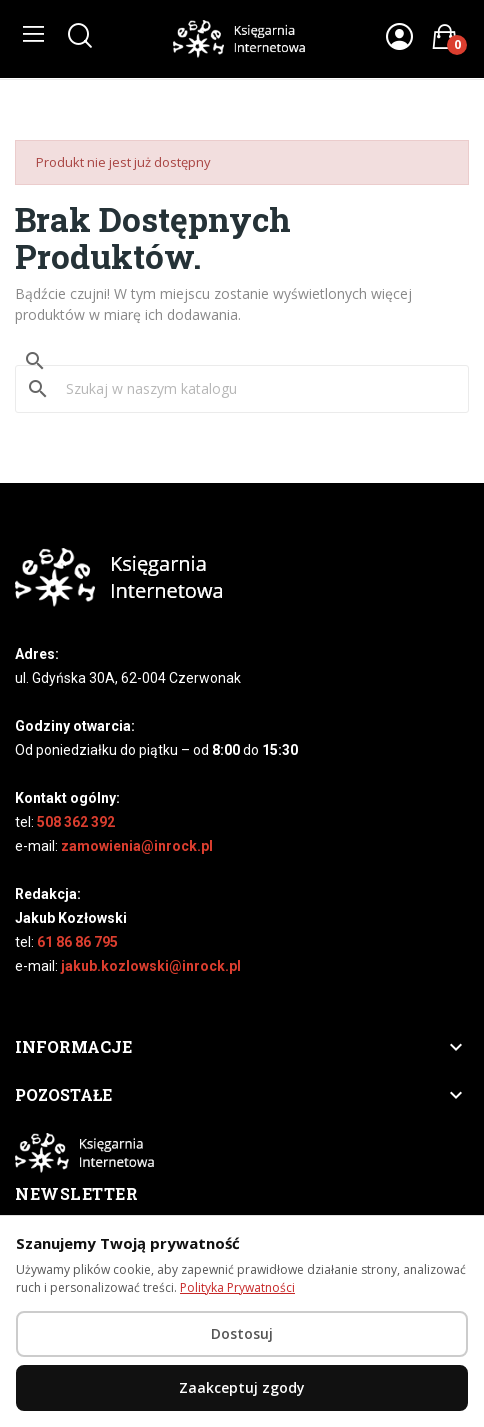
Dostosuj (242, 1333)
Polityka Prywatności (237, 1287)
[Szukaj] (254, 389)
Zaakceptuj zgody (242, 1387)
